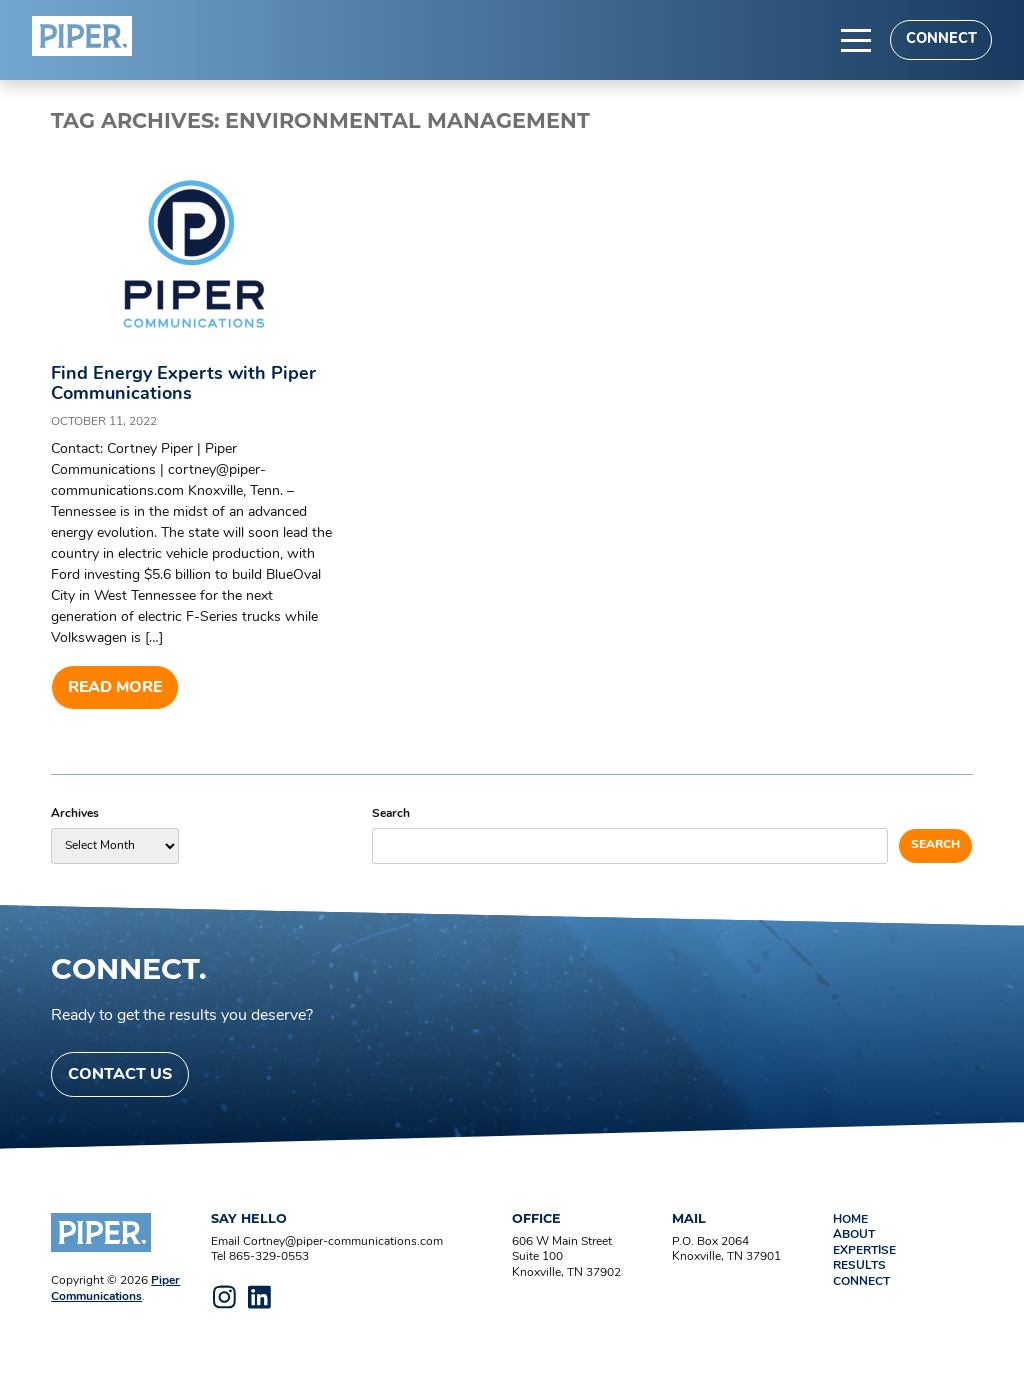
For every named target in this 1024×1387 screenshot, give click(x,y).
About (854, 1235)
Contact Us (120, 1075)
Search (391, 814)
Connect (941, 39)
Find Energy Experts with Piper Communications (183, 384)
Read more (115, 688)
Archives (75, 814)
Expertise (864, 1251)
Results (859, 1266)
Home (850, 1220)
